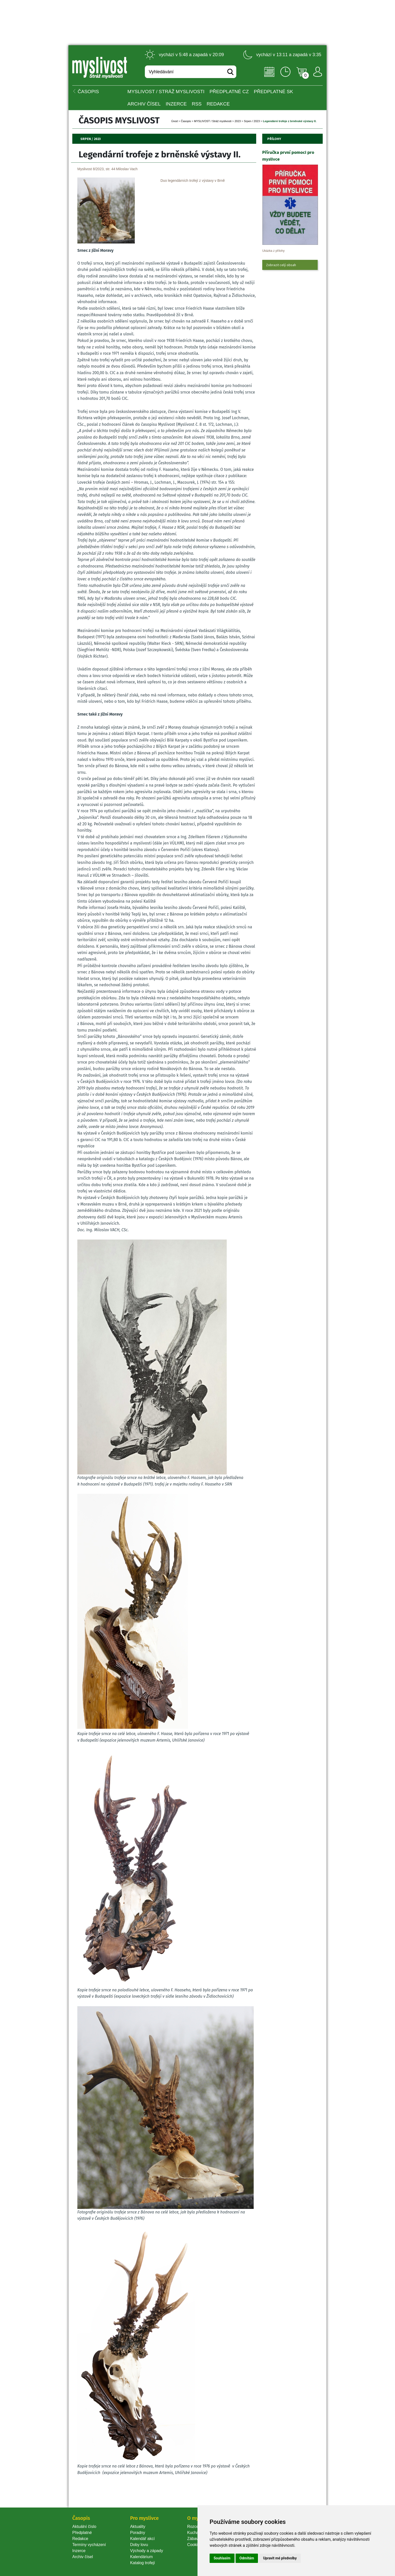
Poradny (137, 2532)
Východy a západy (146, 2551)
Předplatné (82, 2532)
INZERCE (176, 104)
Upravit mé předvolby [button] (280, 2558)
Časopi (186, 121)
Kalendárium (141, 2557)
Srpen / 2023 (252, 121)
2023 (238, 121)
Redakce (218, 104)
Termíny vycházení (89, 2545)
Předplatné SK (273, 91)
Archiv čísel (144, 104)
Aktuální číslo (84, 2526)
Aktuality (137, 2526)
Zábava (194, 2538)
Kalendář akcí (142, 2538)
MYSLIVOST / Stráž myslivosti (166, 91)
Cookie (194, 2545)
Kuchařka (195, 2532)
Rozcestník (197, 2526)
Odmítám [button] (247, 2558)
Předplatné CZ (229, 91)
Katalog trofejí (142, 2563)
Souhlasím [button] (222, 2558)
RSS (197, 104)
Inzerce (78, 2551)
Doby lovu (139, 2545)
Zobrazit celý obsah (281, 265)
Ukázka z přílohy (273, 251)
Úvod (174, 121)
